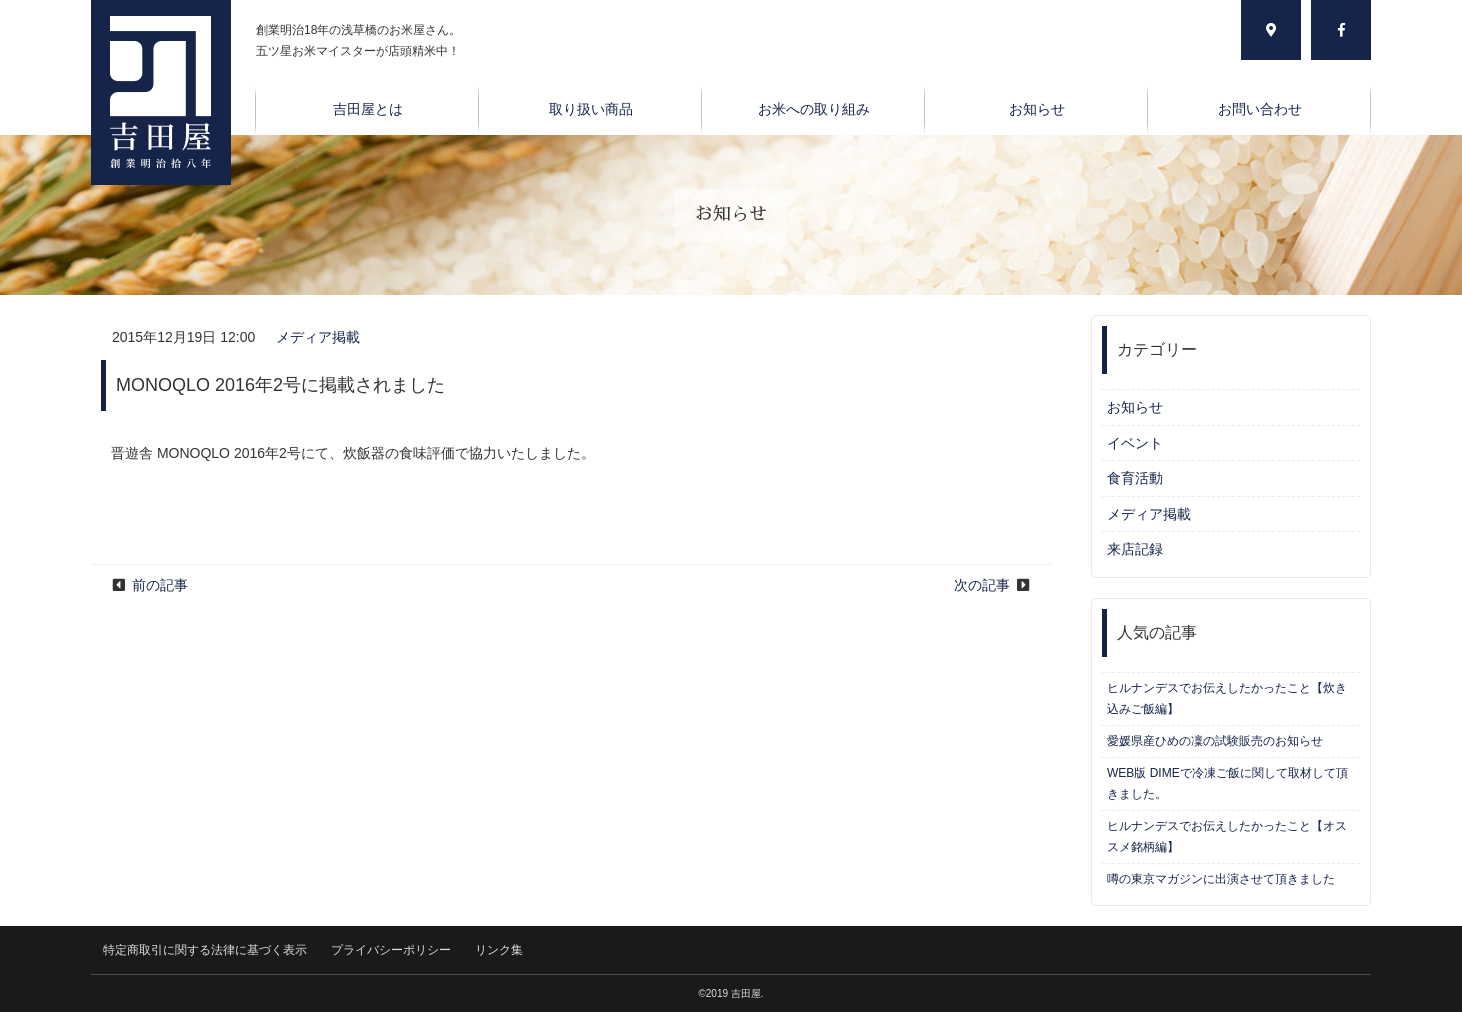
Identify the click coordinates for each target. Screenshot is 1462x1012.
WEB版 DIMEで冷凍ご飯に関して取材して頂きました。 (1227, 783)
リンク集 (499, 950)
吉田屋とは (368, 109)
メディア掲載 (318, 337)
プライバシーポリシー (391, 950)
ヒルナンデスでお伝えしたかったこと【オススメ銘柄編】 (1227, 836)
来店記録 (1135, 549)
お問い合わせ (1260, 109)
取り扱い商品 (591, 109)
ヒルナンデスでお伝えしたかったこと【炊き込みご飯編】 (1227, 698)
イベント (1135, 443)
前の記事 (160, 585)
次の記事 (982, 585)
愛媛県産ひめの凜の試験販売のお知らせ (1215, 741)
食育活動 (1135, 478)
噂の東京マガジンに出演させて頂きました (1221, 879)
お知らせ (1037, 109)
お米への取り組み (814, 109)
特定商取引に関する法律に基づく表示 (205, 950)
